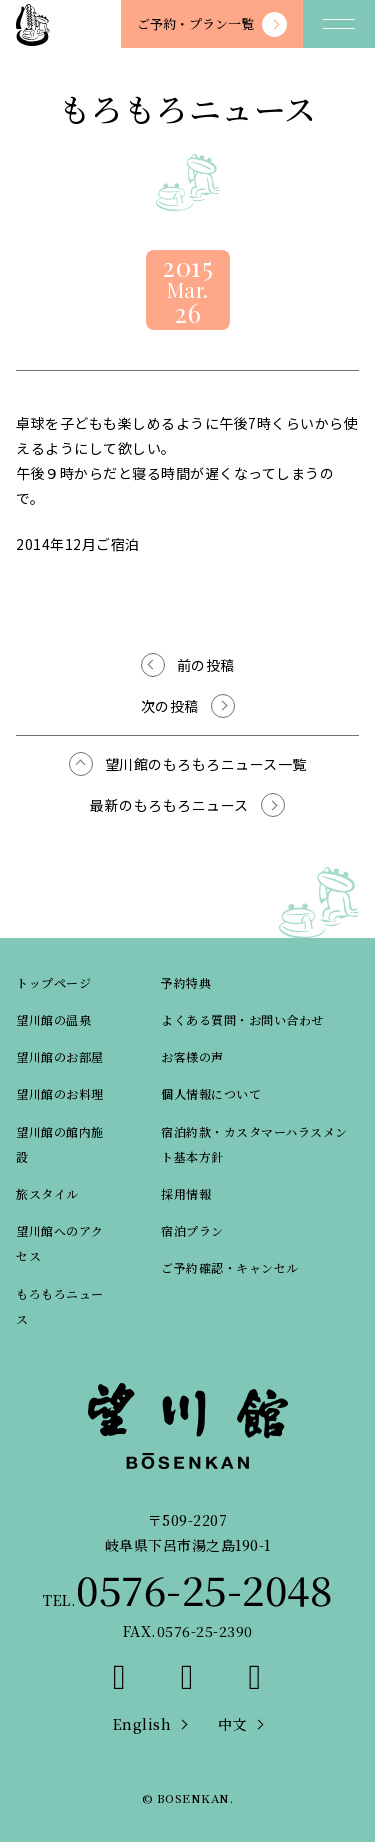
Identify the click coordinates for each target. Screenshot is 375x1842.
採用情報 (186, 1193)
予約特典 (186, 982)
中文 (232, 1724)
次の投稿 (170, 706)
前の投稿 (206, 665)
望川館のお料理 (60, 1093)
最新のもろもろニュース (169, 805)
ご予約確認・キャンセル (230, 1267)
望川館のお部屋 (60, 1056)
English (142, 1724)
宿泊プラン (192, 1230)
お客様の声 (192, 1056)
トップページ (53, 982)
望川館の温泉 (53, 1019)
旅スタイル (47, 1193)
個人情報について (211, 1093)
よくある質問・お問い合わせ (242, 1019)
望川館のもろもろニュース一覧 (206, 764)
